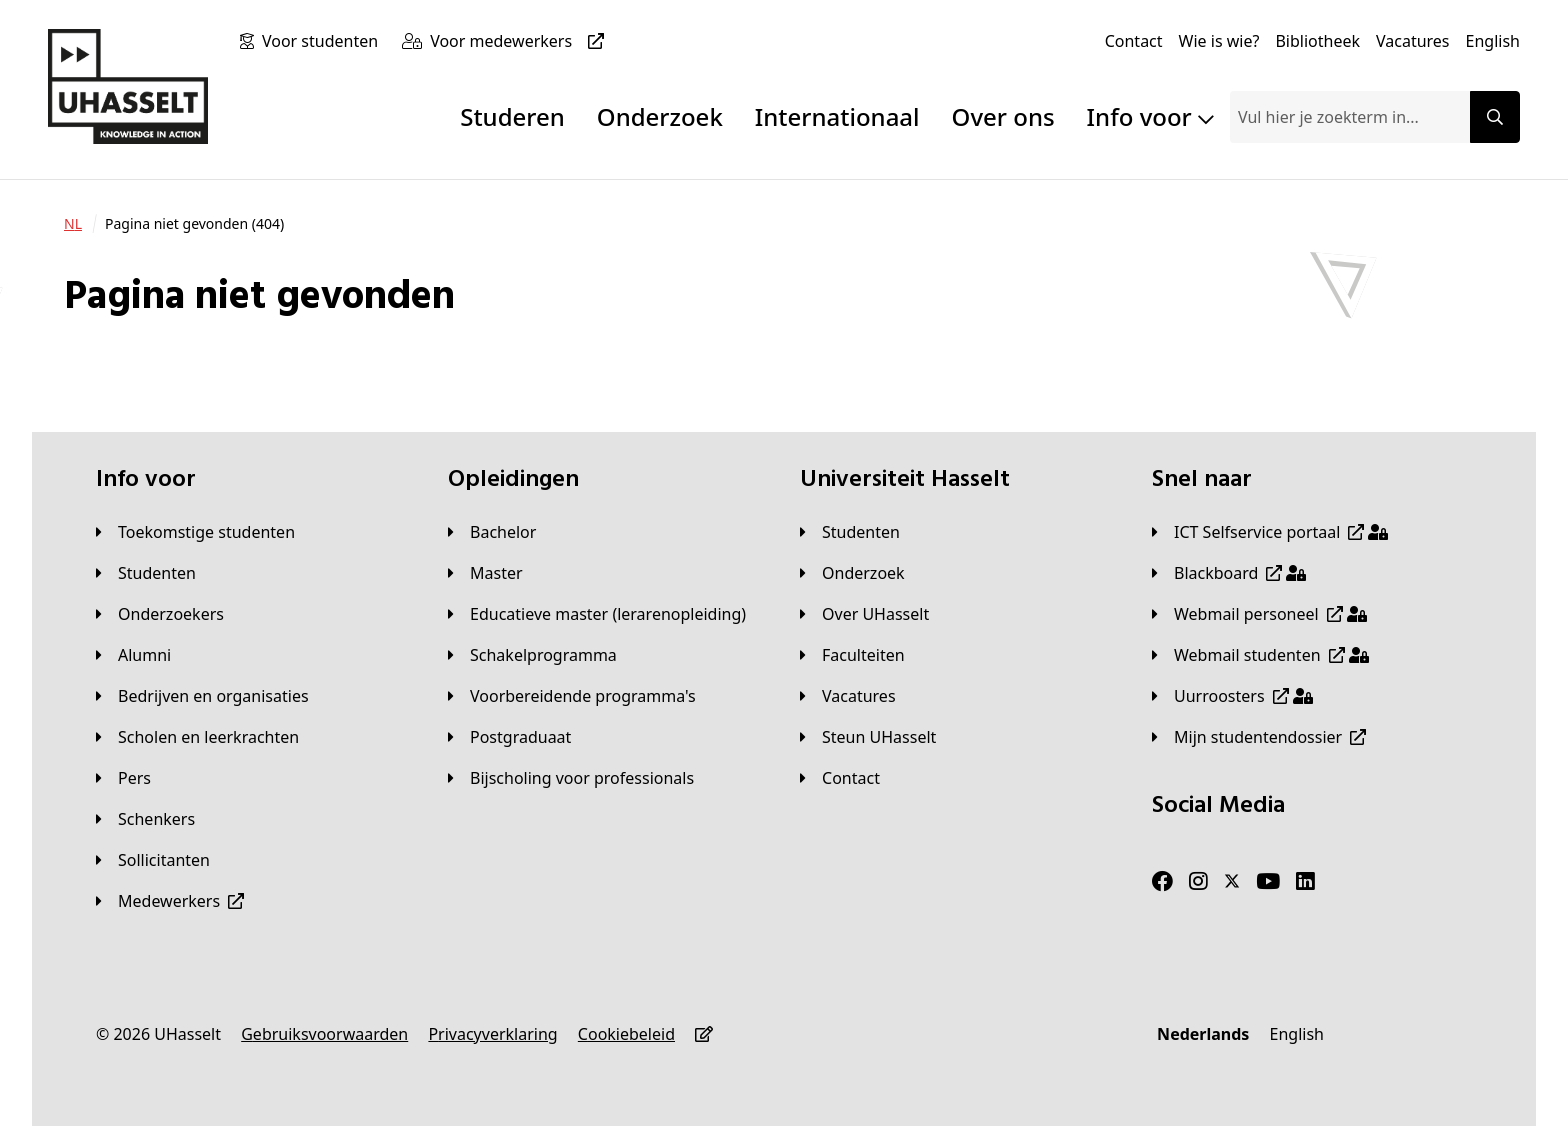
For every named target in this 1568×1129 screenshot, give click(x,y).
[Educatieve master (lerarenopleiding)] (597, 614)
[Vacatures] (1413, 41)
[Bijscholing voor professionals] (571, 778)
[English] (1493, 41)
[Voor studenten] (324, 41)
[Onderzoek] (852, 573)
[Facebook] (1162, 882)
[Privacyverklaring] (492, 1034)
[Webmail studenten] (1260, 655)
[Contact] (1134, 41)
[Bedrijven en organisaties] (202, 696)
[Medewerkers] (170, 901)
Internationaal (837, 116)
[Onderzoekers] (160, 614)
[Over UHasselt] (864, 614)
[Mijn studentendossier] (1259, 737)
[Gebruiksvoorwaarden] (324, 1034)
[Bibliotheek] (1317, 41)
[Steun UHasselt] (868, 737)
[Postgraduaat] (509, 737)
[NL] (73, 224)
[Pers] (123, 778)
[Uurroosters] (1232, 696)
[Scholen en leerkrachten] (197, 737)
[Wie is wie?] (1219, 41)
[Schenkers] (145, 819)
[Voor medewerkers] (521, 41)
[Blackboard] (1229, 573)
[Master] (485, 573)
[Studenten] (146, 573)
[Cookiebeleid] (626, 1034)
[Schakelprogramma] (532, 655)
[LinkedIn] (1305, 882)
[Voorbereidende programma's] (572, 696)
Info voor (1150, 116)
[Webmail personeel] (1259, 614)
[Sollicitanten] (153, 860)
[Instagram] (1198, 882)
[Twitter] (1232, 882)
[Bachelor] (492, 532)
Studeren (512, 116)
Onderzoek (660, 116)
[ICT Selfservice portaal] (1270, 532)
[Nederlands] (1203, 1034)
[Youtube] (1268, 882)
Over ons (1003, 116)
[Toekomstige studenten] (195, 532)
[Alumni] (133, 655)
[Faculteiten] (852, 655)
